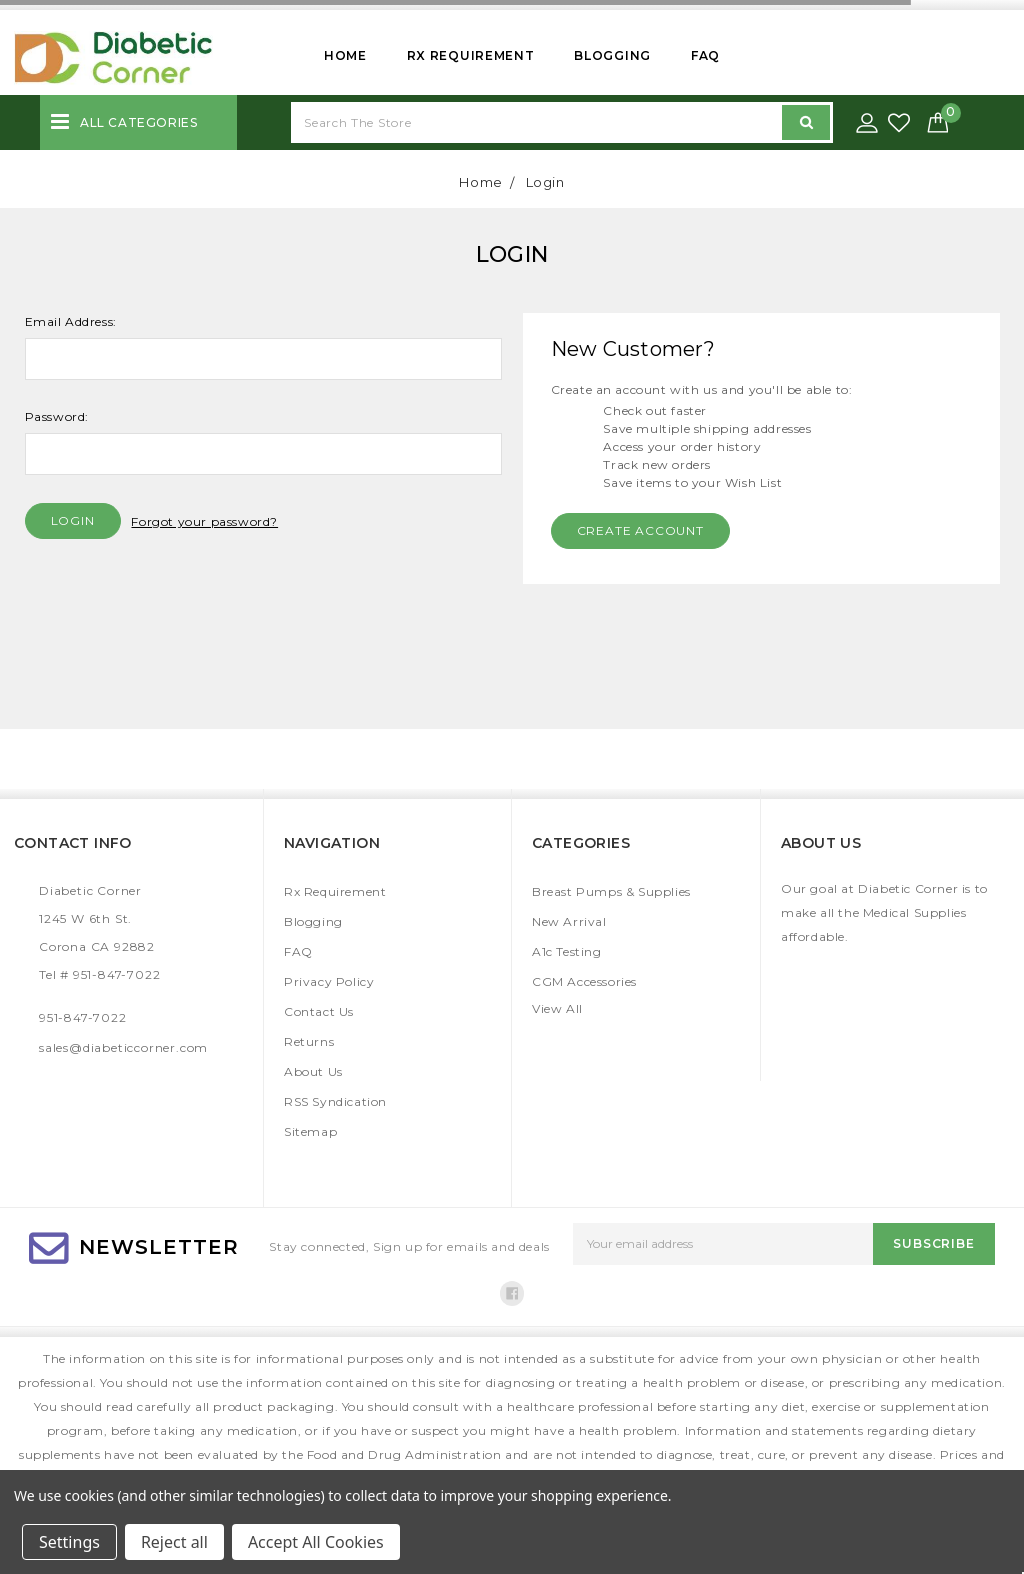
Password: (57, 416)
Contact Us (319, 1011)
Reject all (174, 1542)
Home (345, 55)
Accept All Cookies (316, 1542)
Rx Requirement (471, 55)
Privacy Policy (329, 981)
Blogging (612, 55)
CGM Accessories (584, 981)
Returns (309, 1041)
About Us (313, 1071)
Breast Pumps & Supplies (611, 891)
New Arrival (569, 921)
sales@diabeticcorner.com (123, 1047)
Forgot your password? (204, 521)
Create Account (640, 530)
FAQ (705, 55)
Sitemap (310, 1131)
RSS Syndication (335, 1101)
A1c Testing (567, 951)
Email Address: (71, 321)
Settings (69, 1542)
